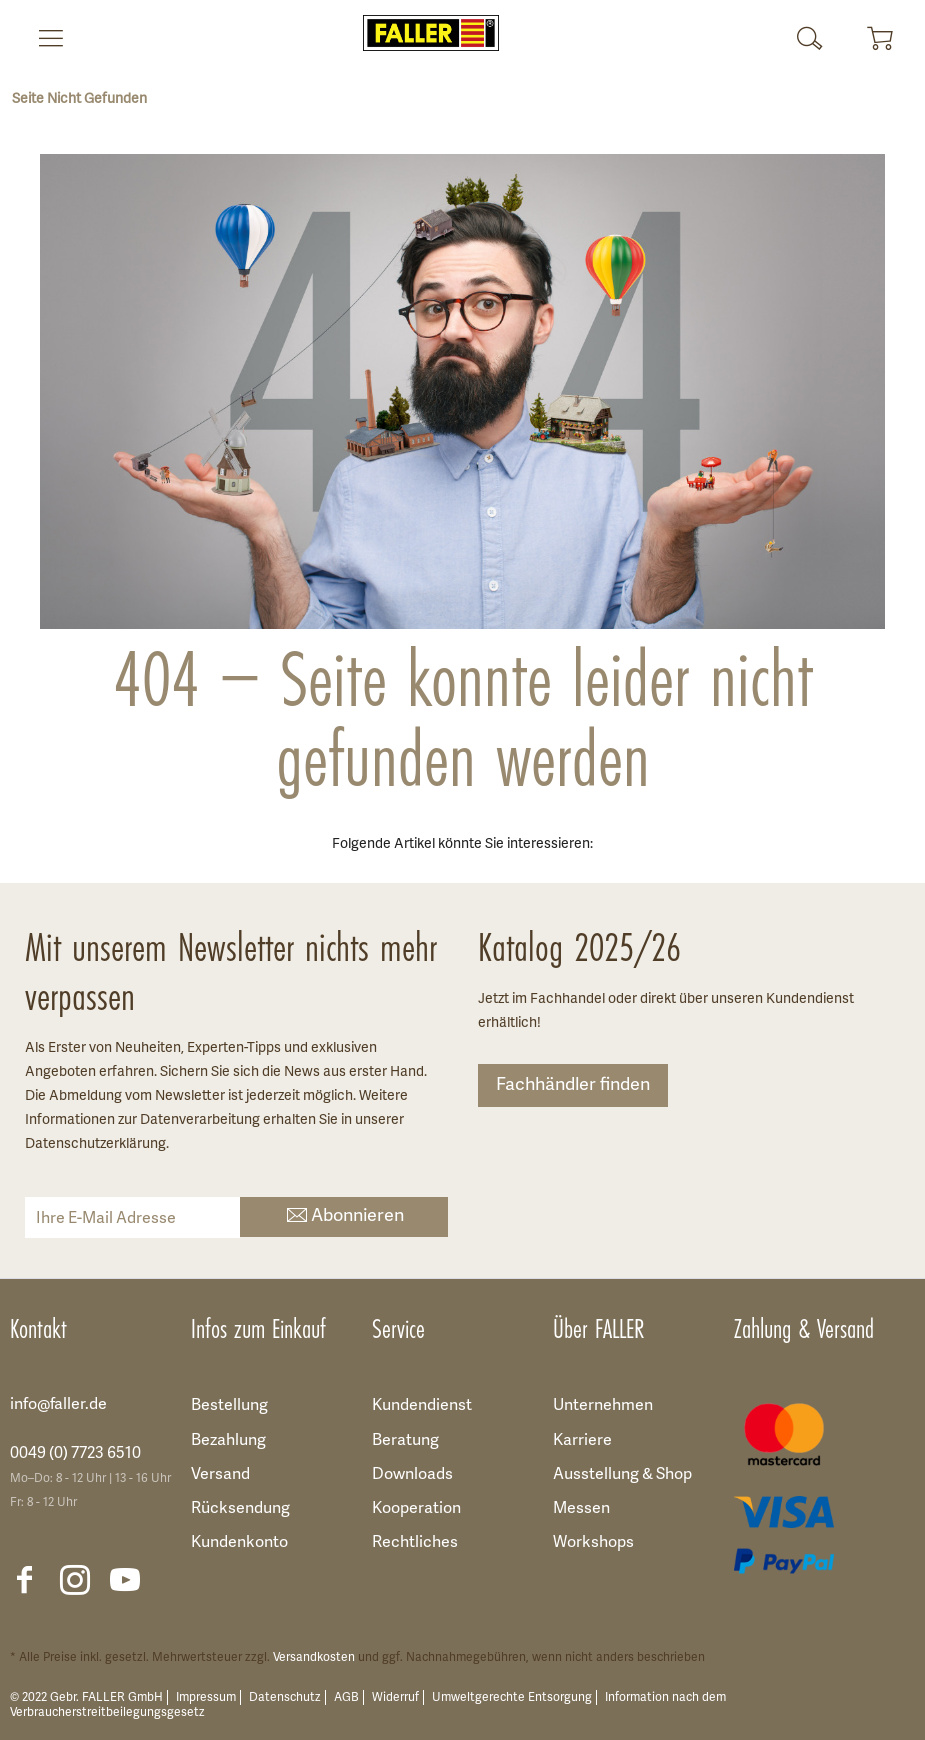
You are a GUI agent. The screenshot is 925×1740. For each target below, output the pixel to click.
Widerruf (395, 1697)
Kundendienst (422, 1406)
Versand (220, 1475)
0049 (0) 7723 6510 (75, 1454)
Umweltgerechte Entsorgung (512, 1697)
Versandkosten (314, 1657)
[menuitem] (43, 38)
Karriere (582, 1441)
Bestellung (229, 1406)
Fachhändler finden (573, 1085)
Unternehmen (603, 1406)
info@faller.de (58, 1405)
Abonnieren (343, 1217)
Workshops (593, 1543)
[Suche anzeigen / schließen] (810, 38)
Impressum (206, 1697)
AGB (346, 1697)
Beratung (405, 1441)
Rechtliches (415, 1543)
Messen (581, 1509)
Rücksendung (240, 1509)
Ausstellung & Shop (622, 1475)
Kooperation (416, 1509)
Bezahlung (228, 1441)
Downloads (412, 1475)
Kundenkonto (239, 1543)
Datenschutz (285, 1697)
